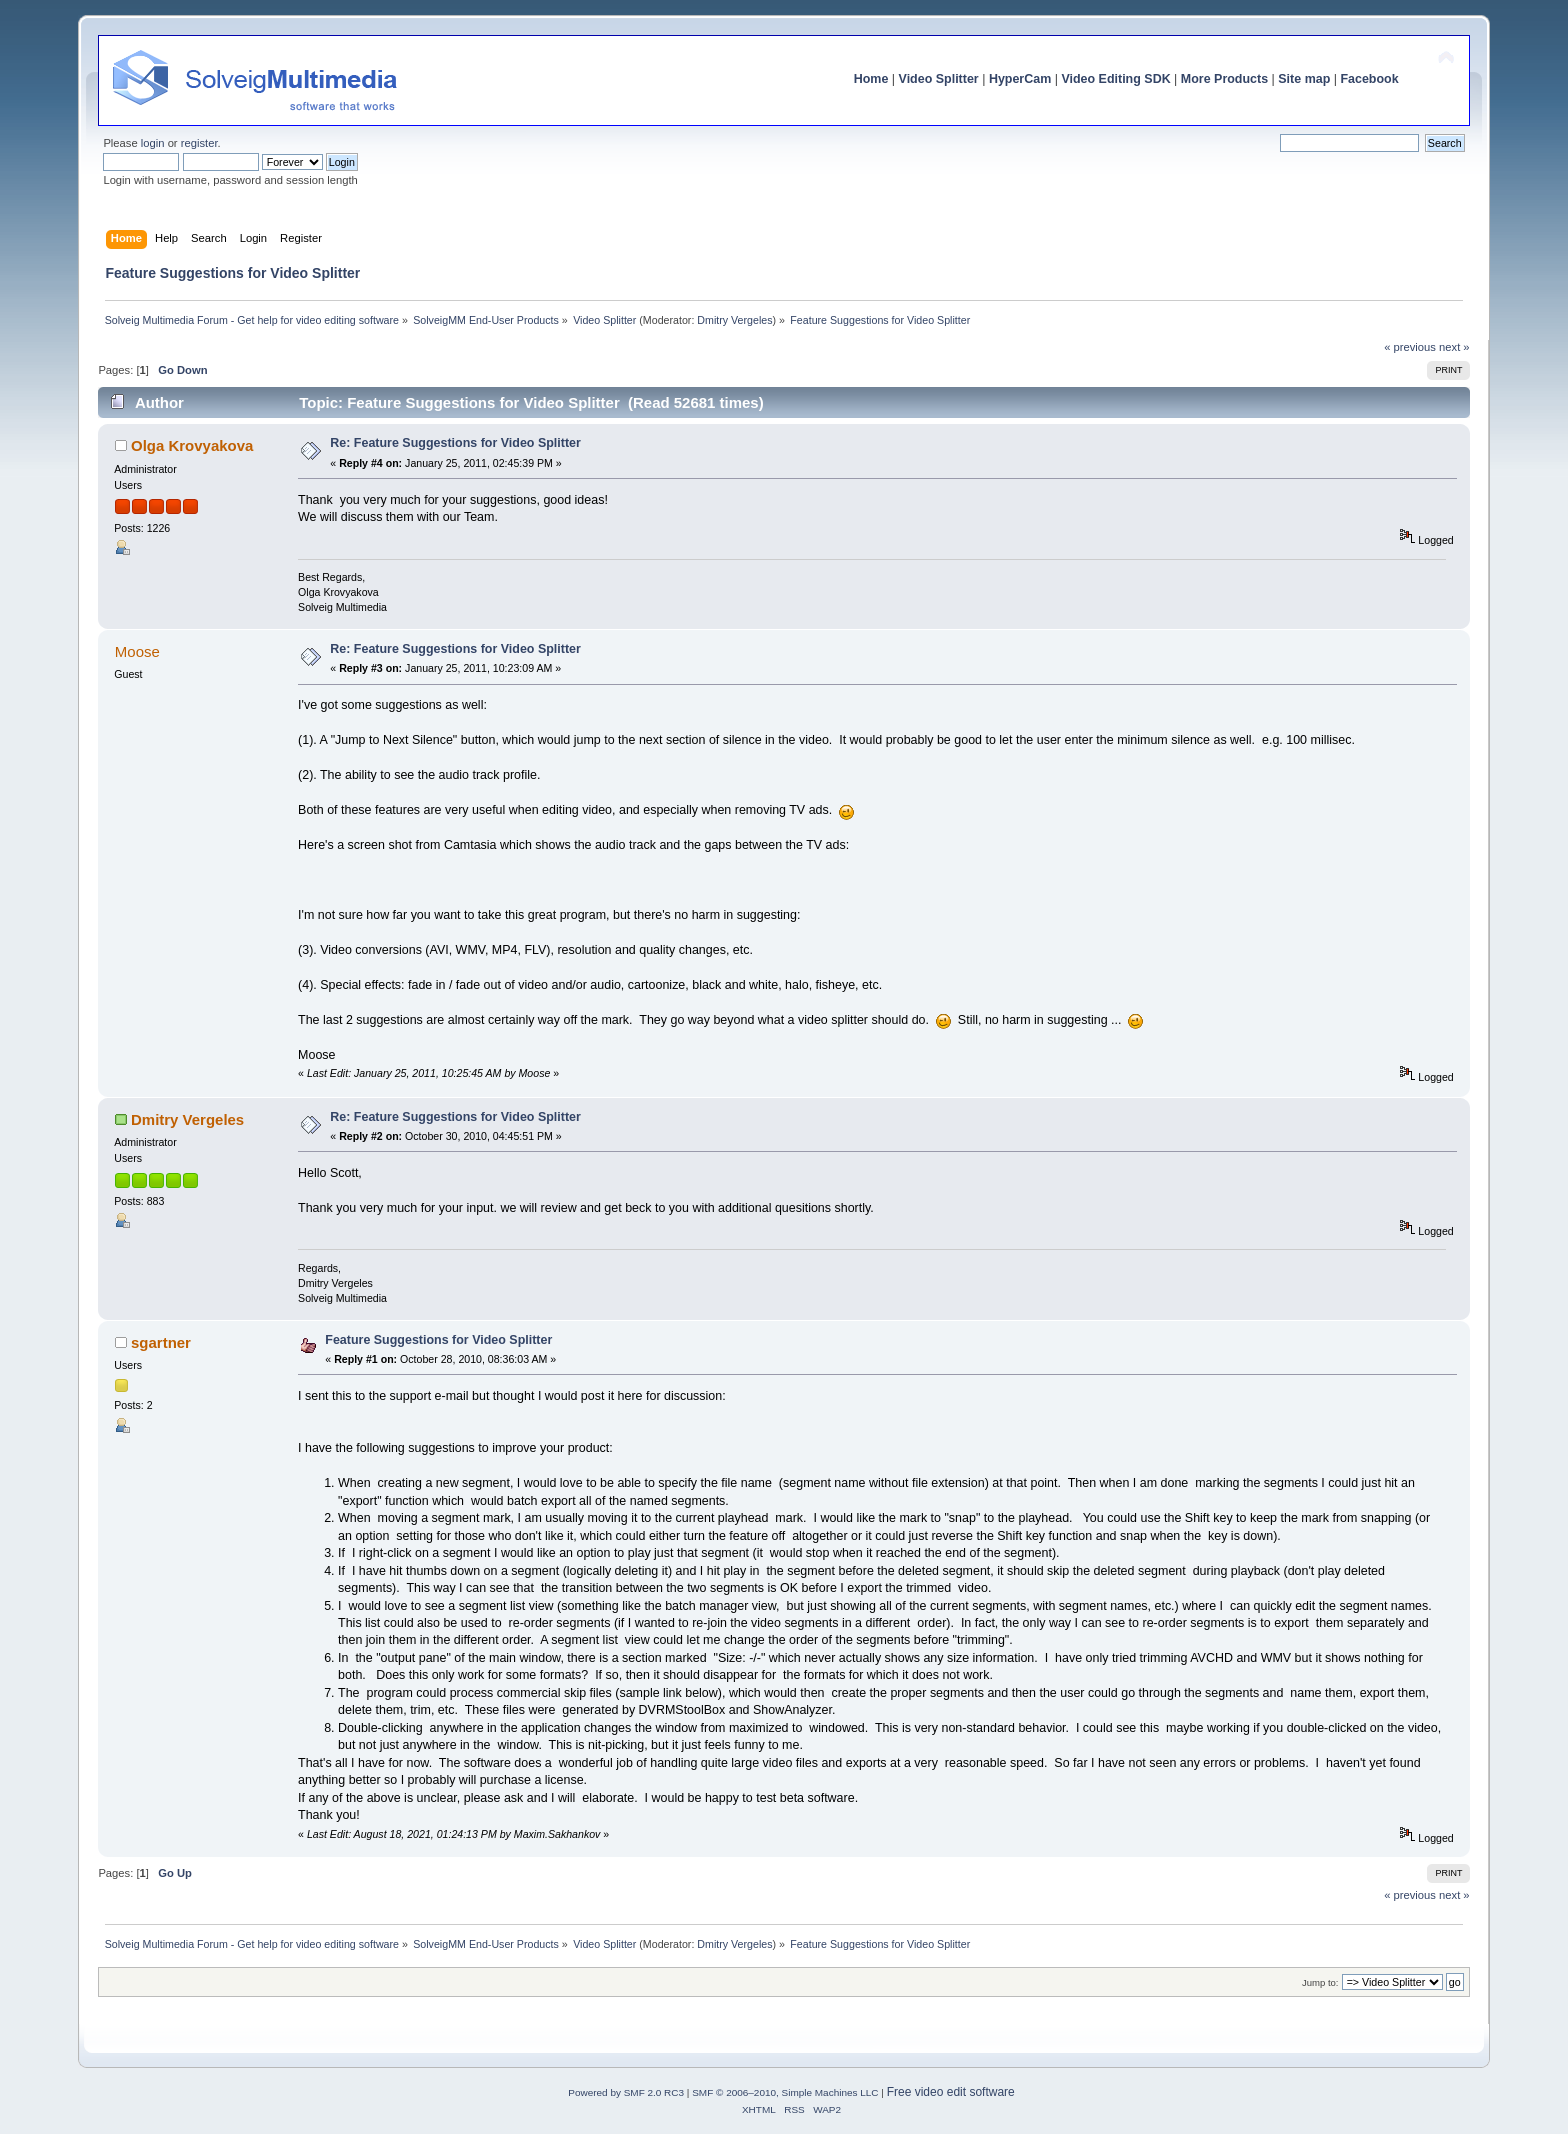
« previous (1410, 347)
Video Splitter (939, 79)
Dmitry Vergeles (734, 320)
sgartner (161, 1342)
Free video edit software (951, 2092)
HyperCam (1020, 79)
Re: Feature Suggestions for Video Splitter (455, 443)
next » (1454, 347)
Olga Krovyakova (192, 445)
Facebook (1369, 79)
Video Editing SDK (1115, 79)
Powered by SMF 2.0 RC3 (626, 2092)
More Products (1224, 79)
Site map (1304, 79)
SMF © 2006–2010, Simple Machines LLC (785, 2092)
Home (871, 79)
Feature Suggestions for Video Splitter (438, 1340)
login (153, 143)
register (199, 143)
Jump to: (1320, 1982)
